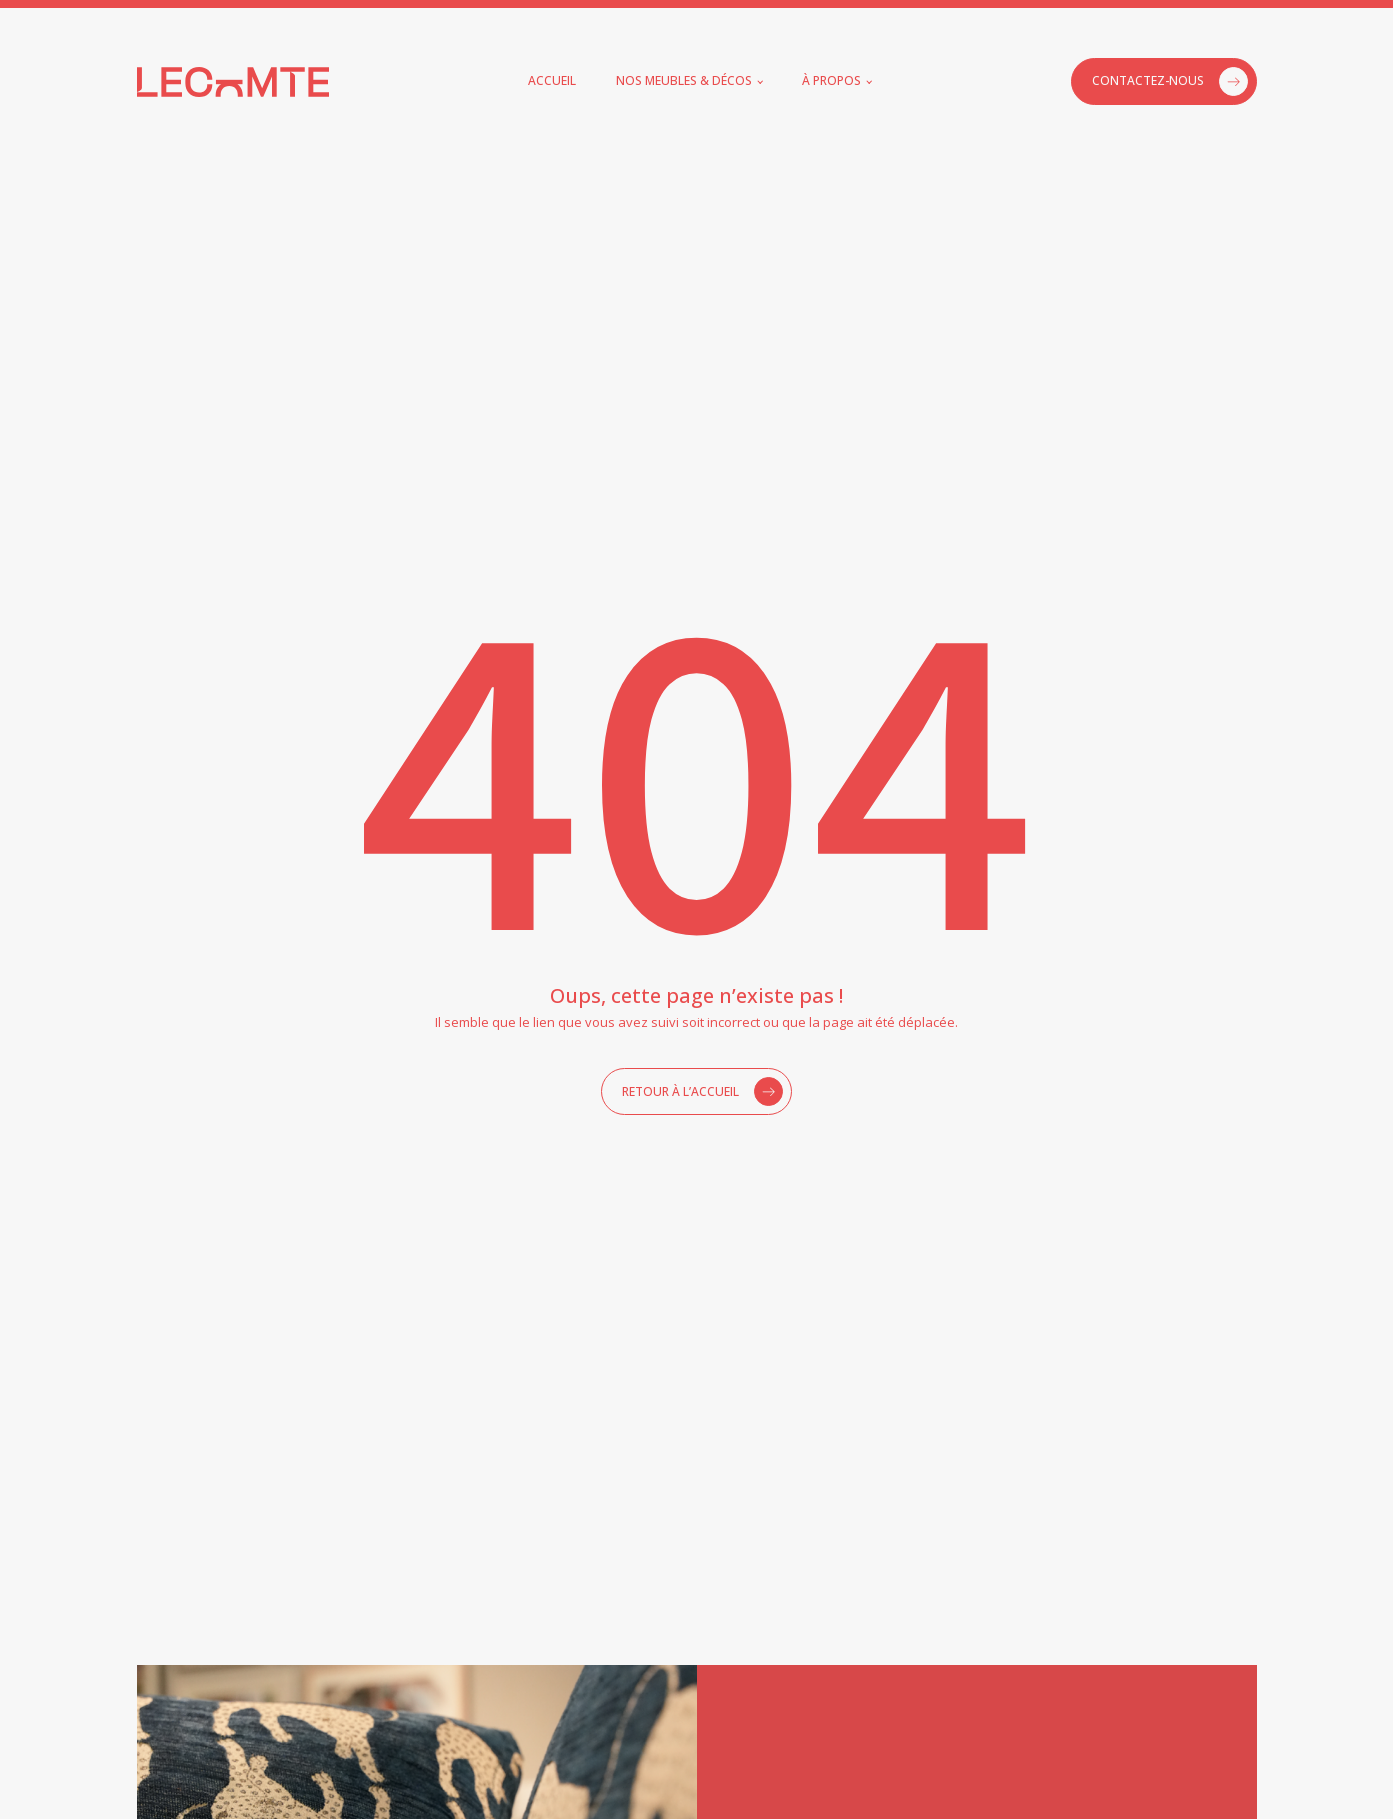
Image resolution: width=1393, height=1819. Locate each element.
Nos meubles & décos (684, 80)
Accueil (552, 80)
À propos (831, 80)
